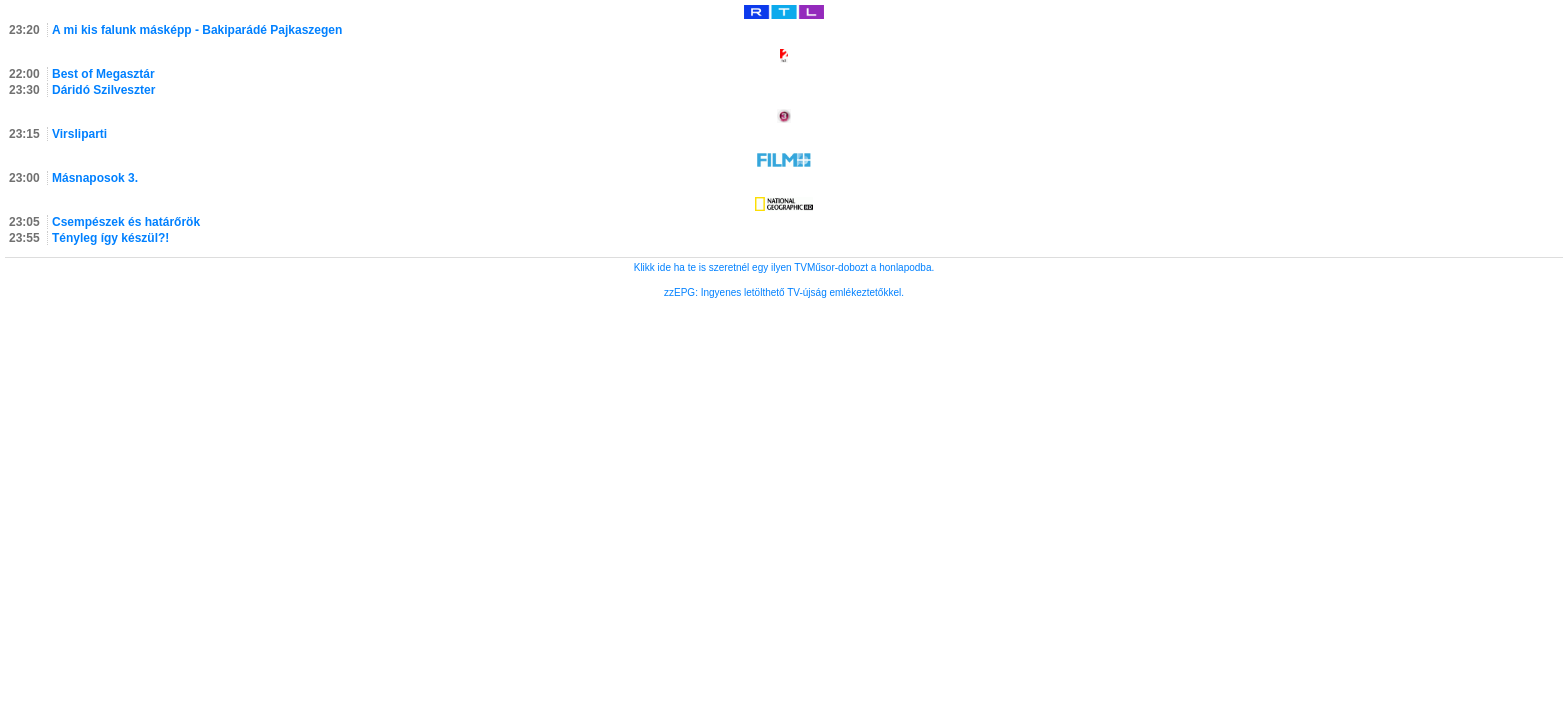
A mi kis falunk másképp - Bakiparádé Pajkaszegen (197, 30)
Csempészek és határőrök (126, 222)
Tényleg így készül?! (110, 238)
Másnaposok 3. (95, 178)
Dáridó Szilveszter (103, 90)
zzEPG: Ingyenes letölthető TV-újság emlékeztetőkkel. (784, 292)
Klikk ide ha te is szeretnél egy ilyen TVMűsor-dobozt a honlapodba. (784, 267)
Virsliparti (79, 134)
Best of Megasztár (103, 74)
